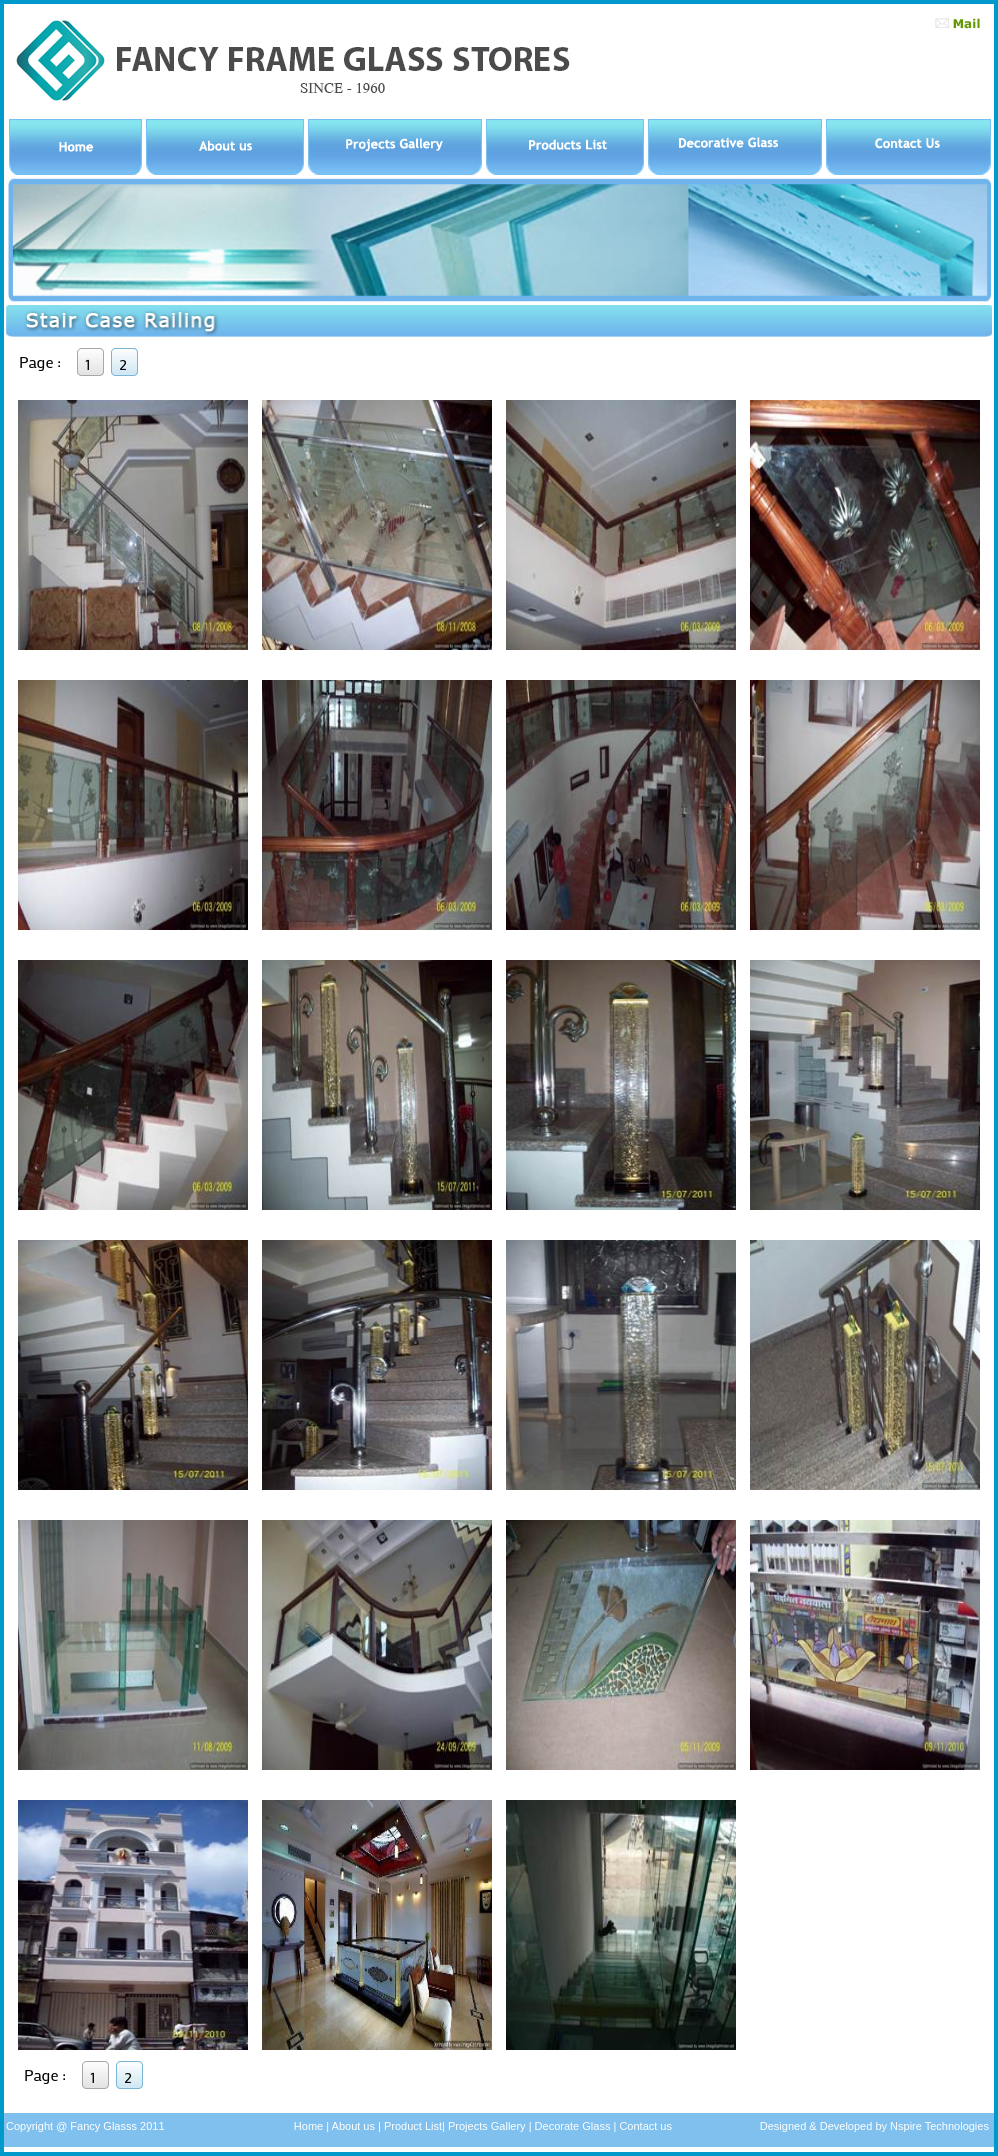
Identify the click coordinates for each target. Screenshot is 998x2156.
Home (308, 2126)
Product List (411, 2126)
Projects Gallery (487, 2126)
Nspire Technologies (938, 2126)
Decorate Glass (574, 2126)
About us (352, 2126)
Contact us (645, 2126)
